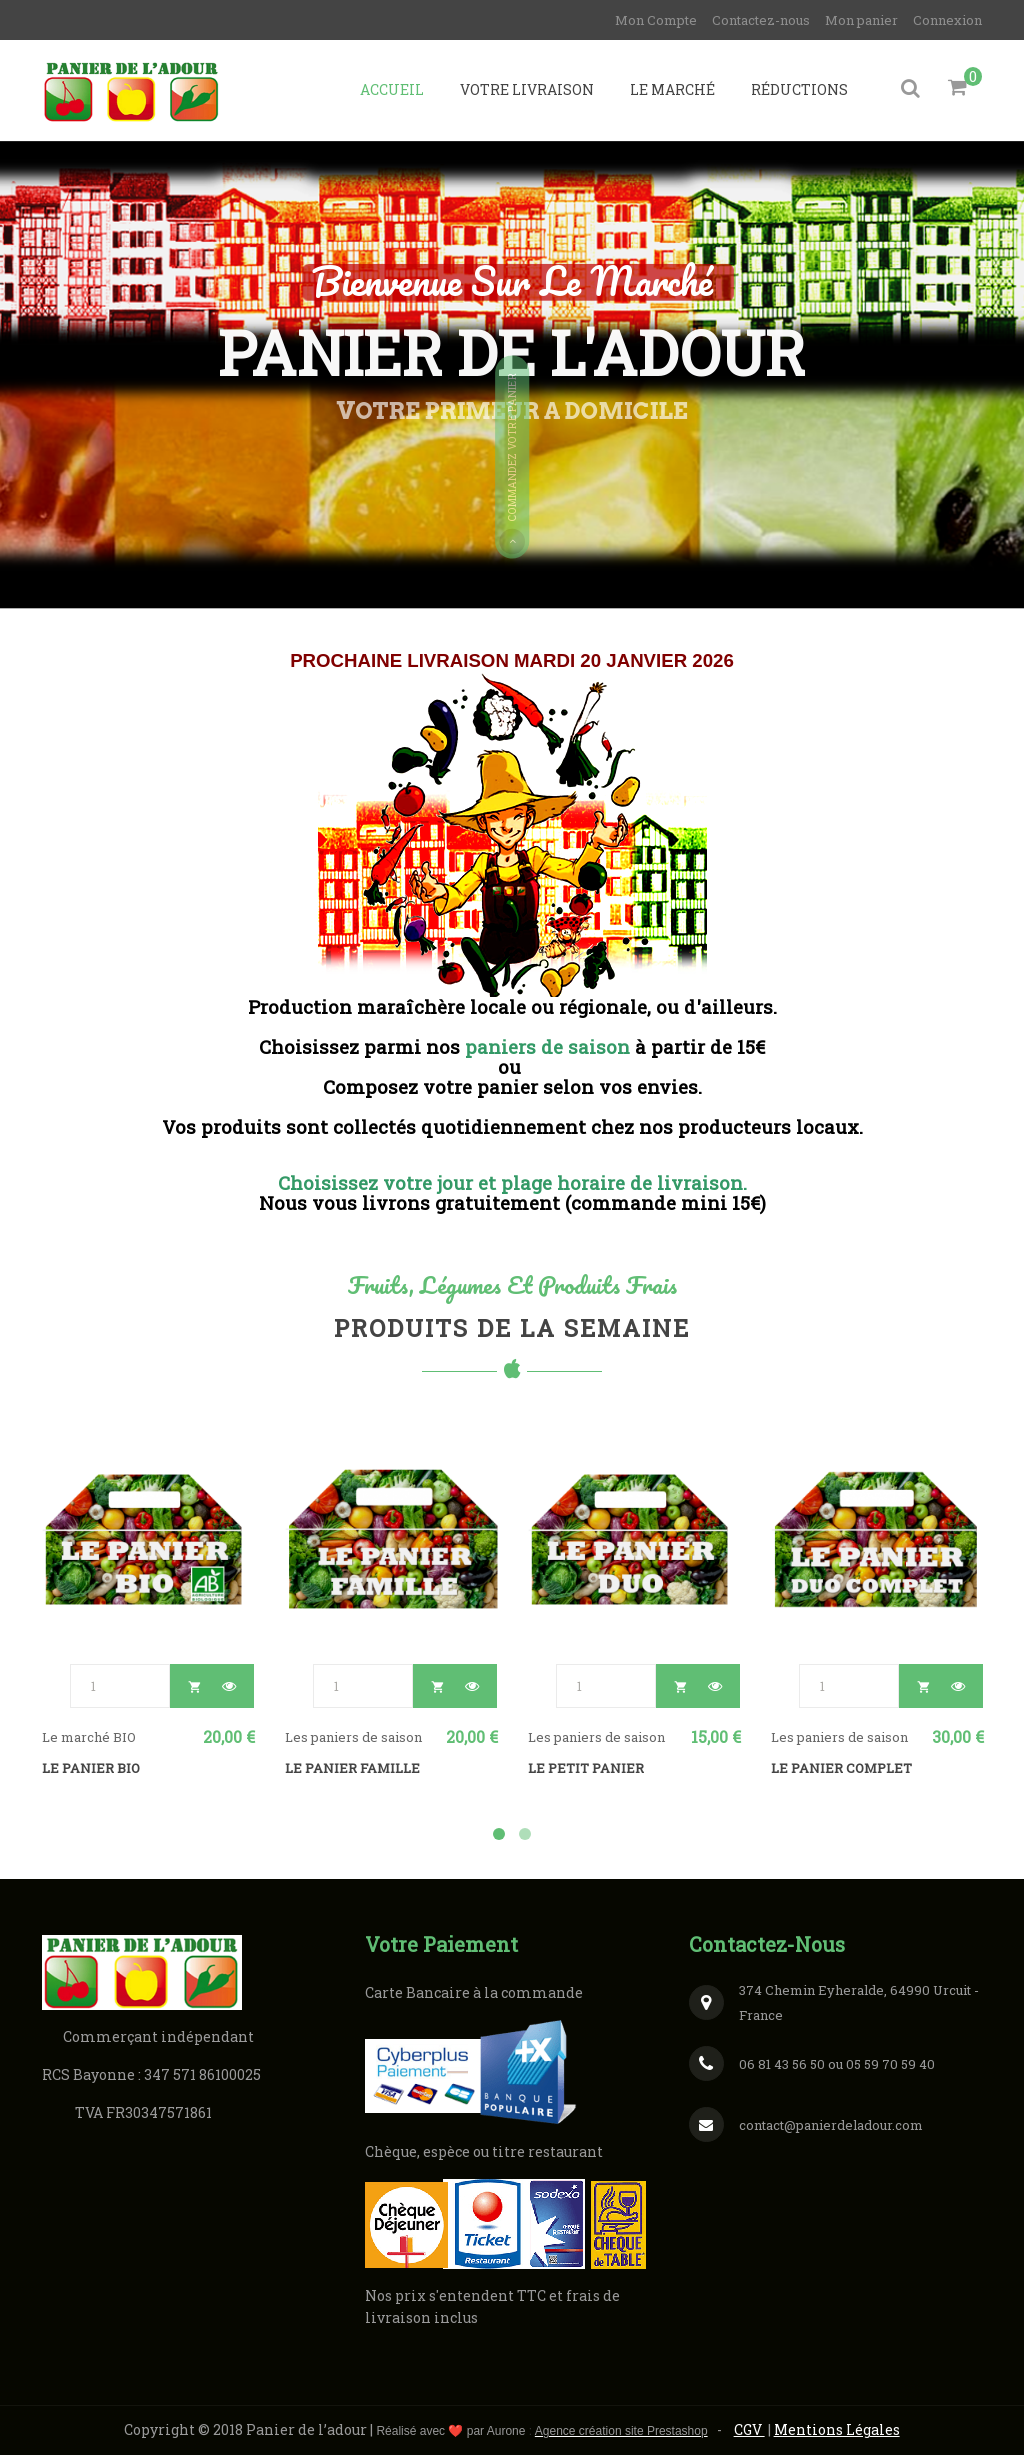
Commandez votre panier (512, 464)
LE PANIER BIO (91, 1768)
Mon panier (861, 20)
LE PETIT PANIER (586, 1768)
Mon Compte (656, 20)
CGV (749, 2429)
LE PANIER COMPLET (841, 1768)
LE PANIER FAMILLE (352, 1768)
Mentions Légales (837, 2429)
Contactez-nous (761, 20)
